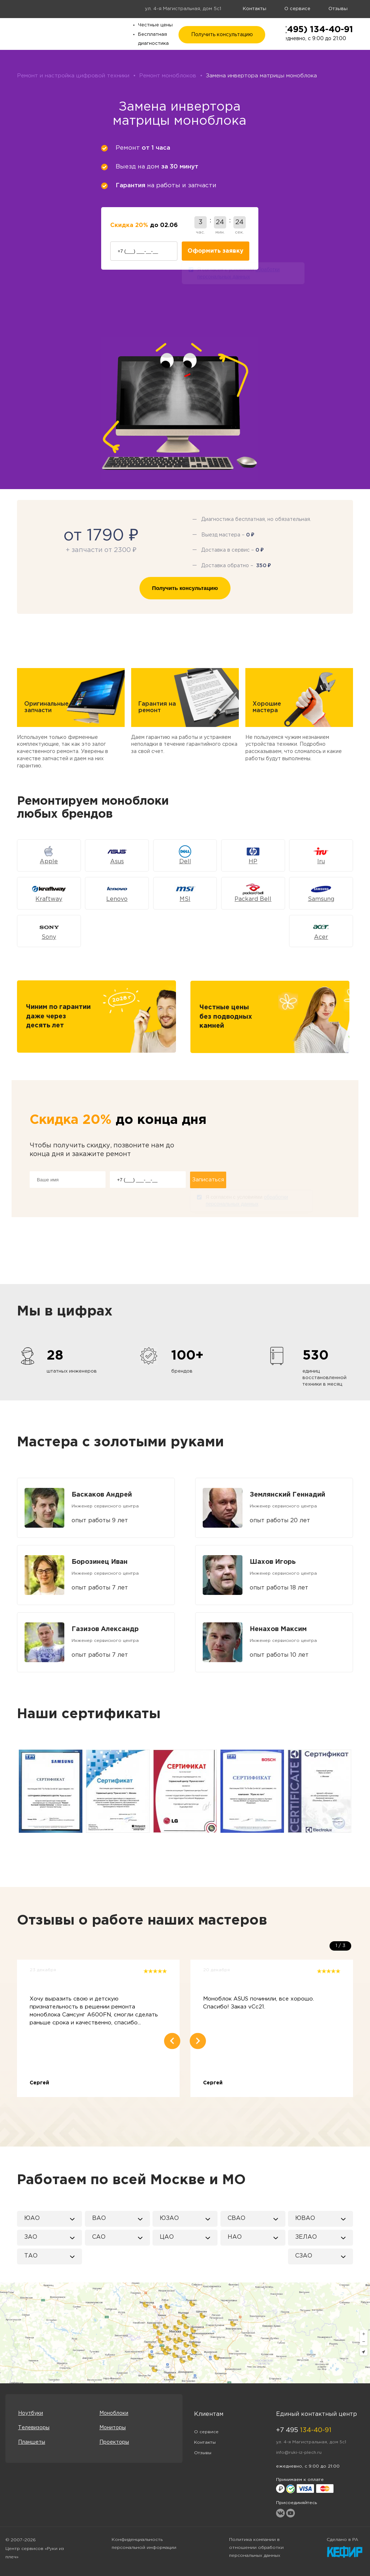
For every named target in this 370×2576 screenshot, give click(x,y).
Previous (16, 1791)
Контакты (254, 9)
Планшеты (31, 2442)
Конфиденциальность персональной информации (144, 2544)
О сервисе (297, 9)
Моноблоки (113, 2413)
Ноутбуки (30, 2413)
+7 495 (303, 2430)
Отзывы (338, 9)
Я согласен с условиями (238, 274)
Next (354, 1791)
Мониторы (112, 2428)
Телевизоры (34, 2428)
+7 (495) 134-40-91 (311, 30)
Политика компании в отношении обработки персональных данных (256, 2548)
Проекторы (114, 2442)
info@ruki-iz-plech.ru (299, 2453)
